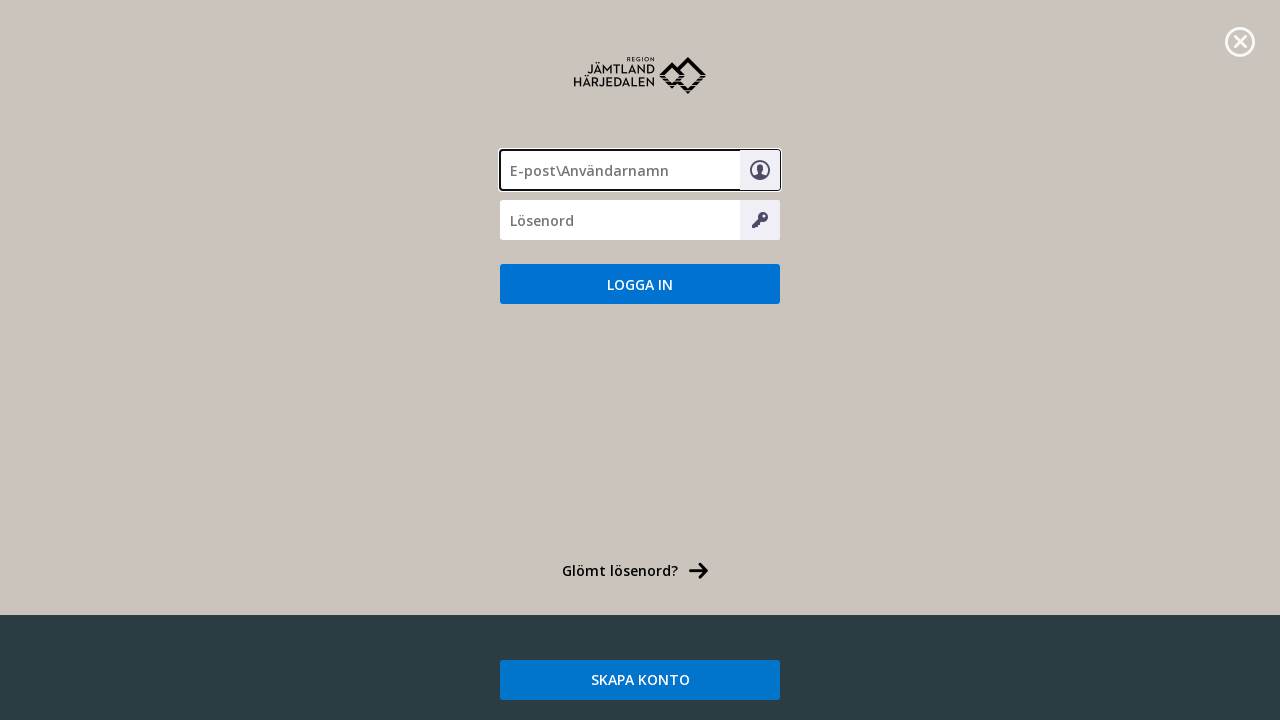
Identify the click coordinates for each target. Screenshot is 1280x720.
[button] (640, 284)
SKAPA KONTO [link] (640, 679)
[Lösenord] (640, 220)
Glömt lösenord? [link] (620, 570)
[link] (1240, 40)
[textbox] (640, 170)
